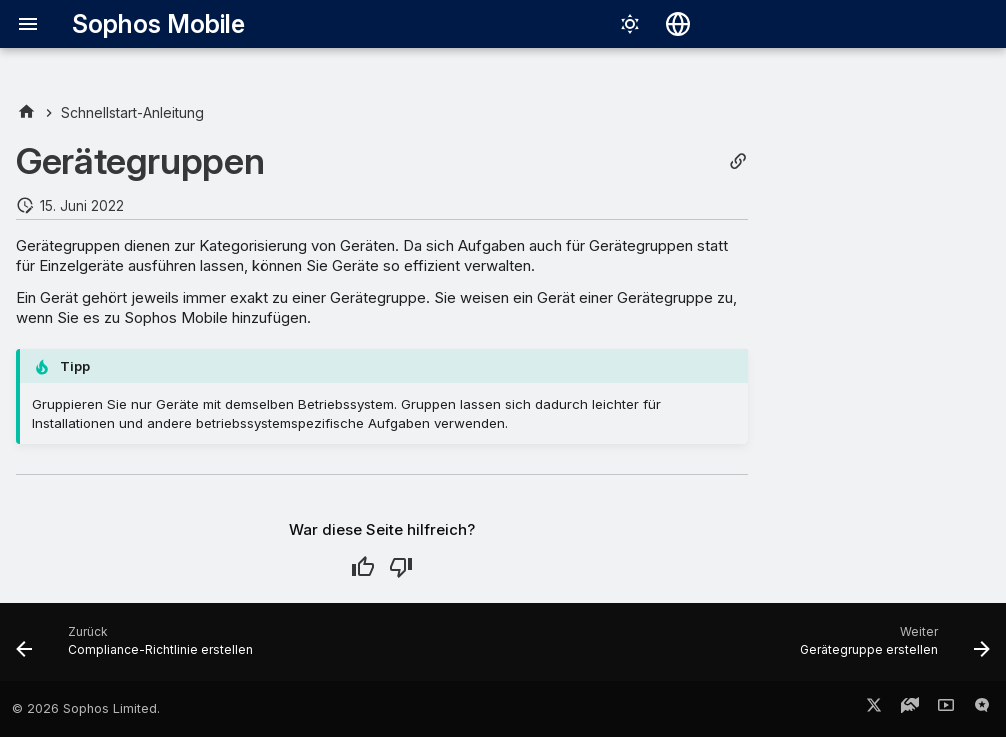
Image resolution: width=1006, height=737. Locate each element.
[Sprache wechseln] (678, 24)
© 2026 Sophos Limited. (86, 708)
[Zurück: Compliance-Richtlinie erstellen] (139, 648)
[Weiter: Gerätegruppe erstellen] (890, 648)
